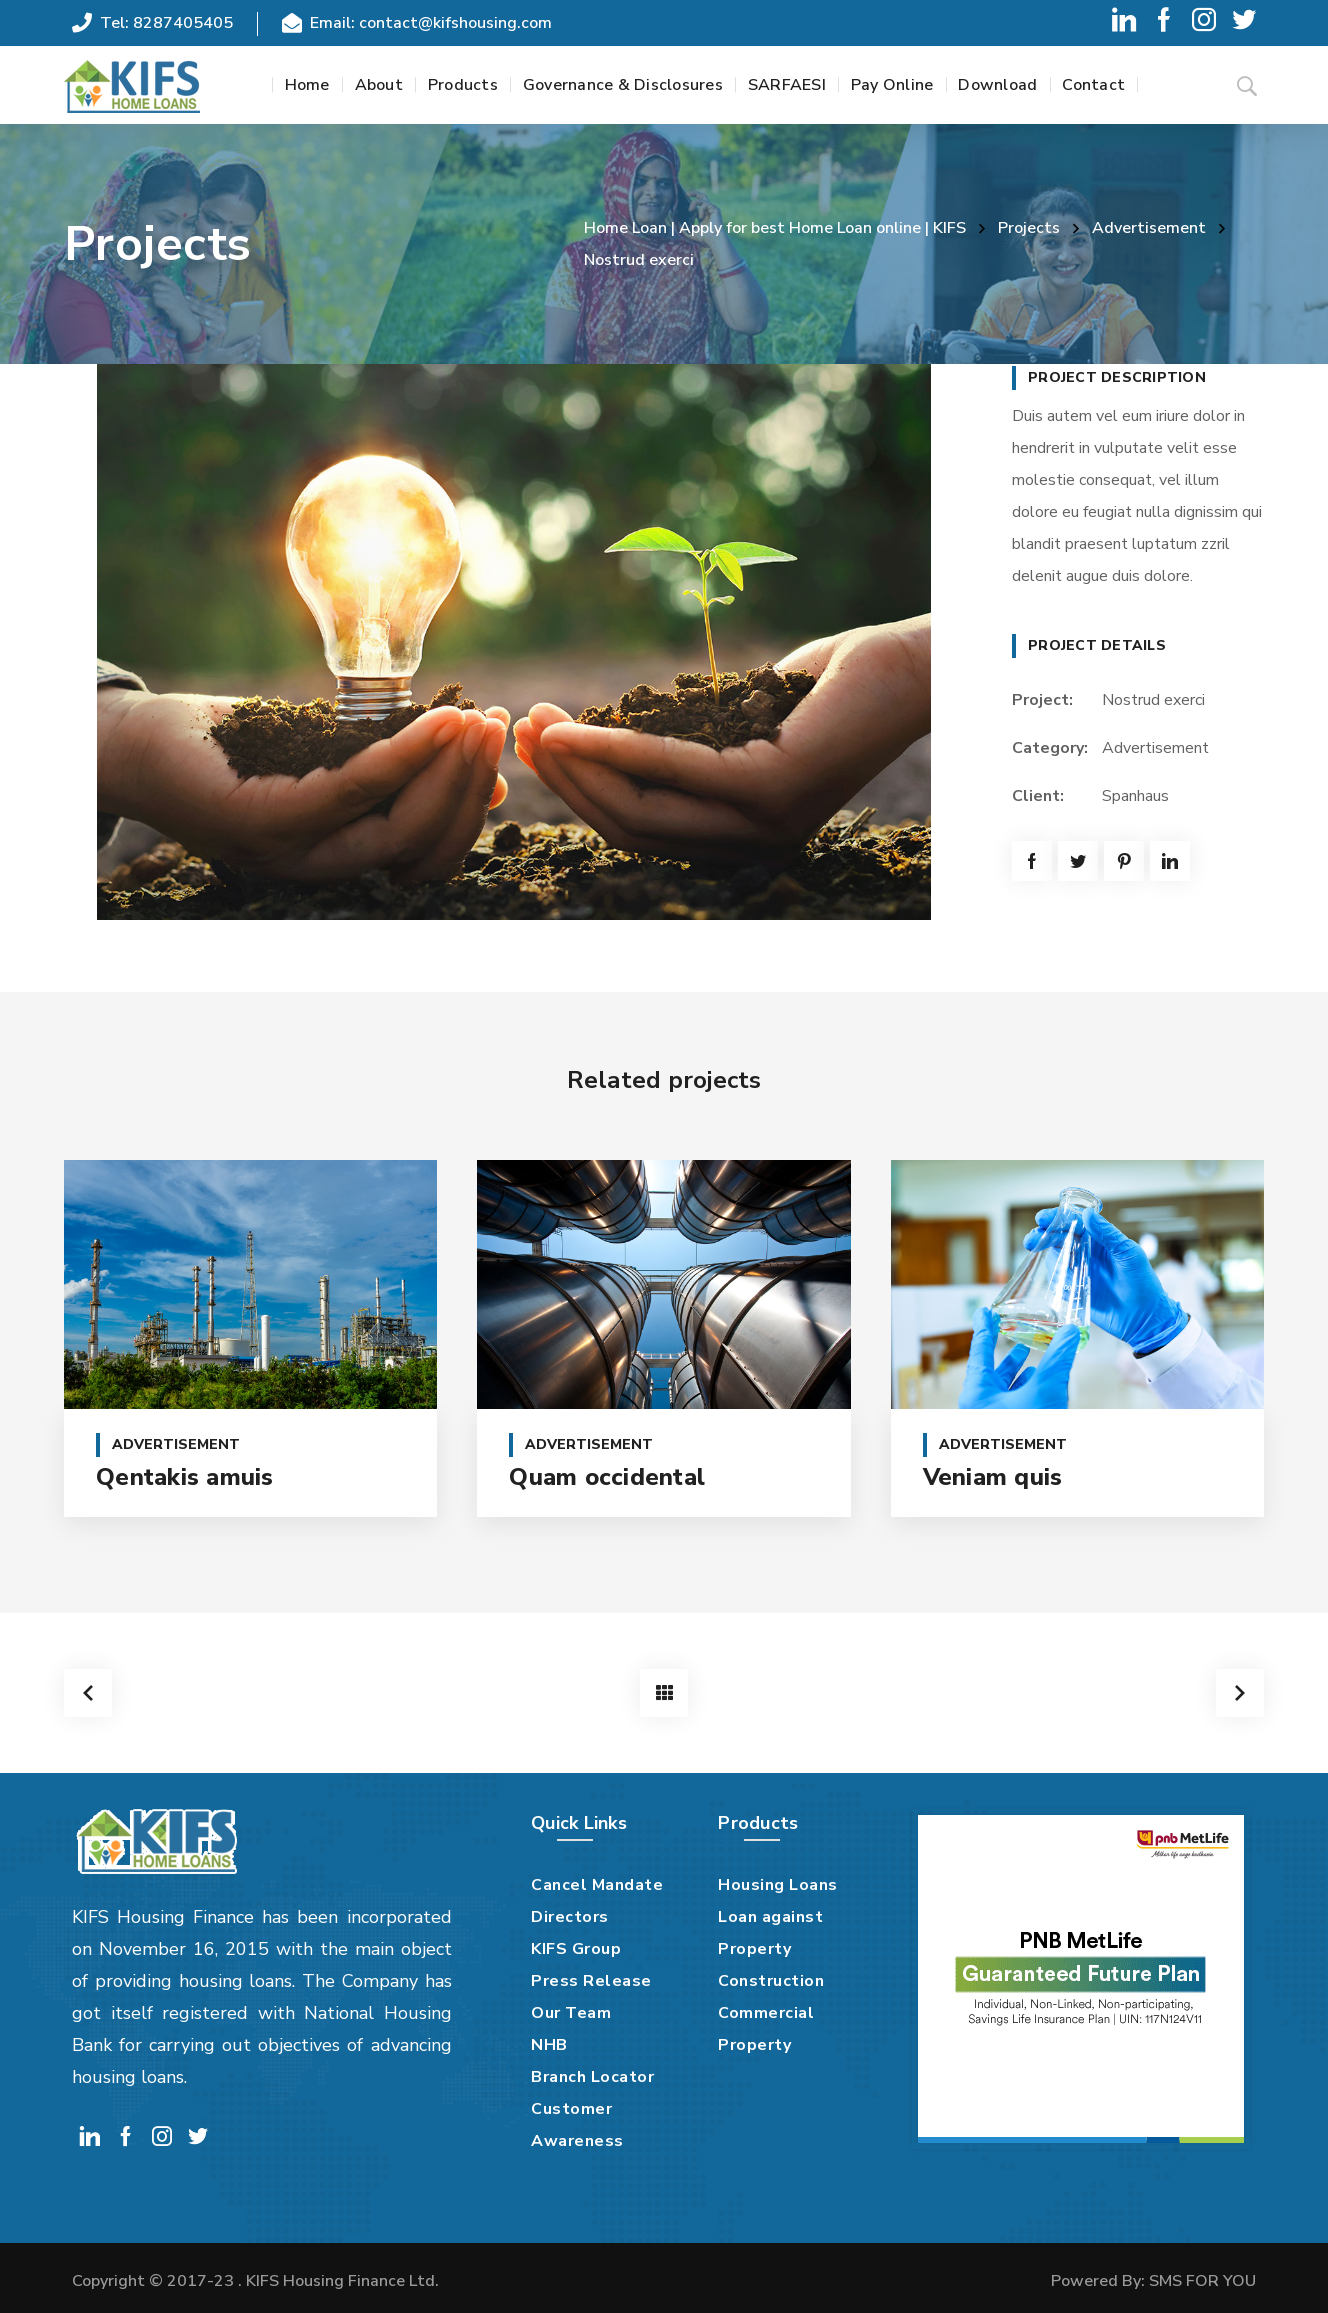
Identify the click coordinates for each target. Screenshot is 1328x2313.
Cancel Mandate (597, 1885)
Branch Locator (592, 2077)
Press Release (591, 1981)
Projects (1029, 228)
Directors (570, 1917)
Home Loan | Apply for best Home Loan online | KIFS (775, 228)
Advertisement (1149, 228)
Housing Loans (778, 1885)
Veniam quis (993, 1477)
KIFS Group (576, 1949)
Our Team (571, 2013)
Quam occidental (607, 1477)
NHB (549, 2045)
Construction (771, 1981)
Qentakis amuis (185, 1477)
